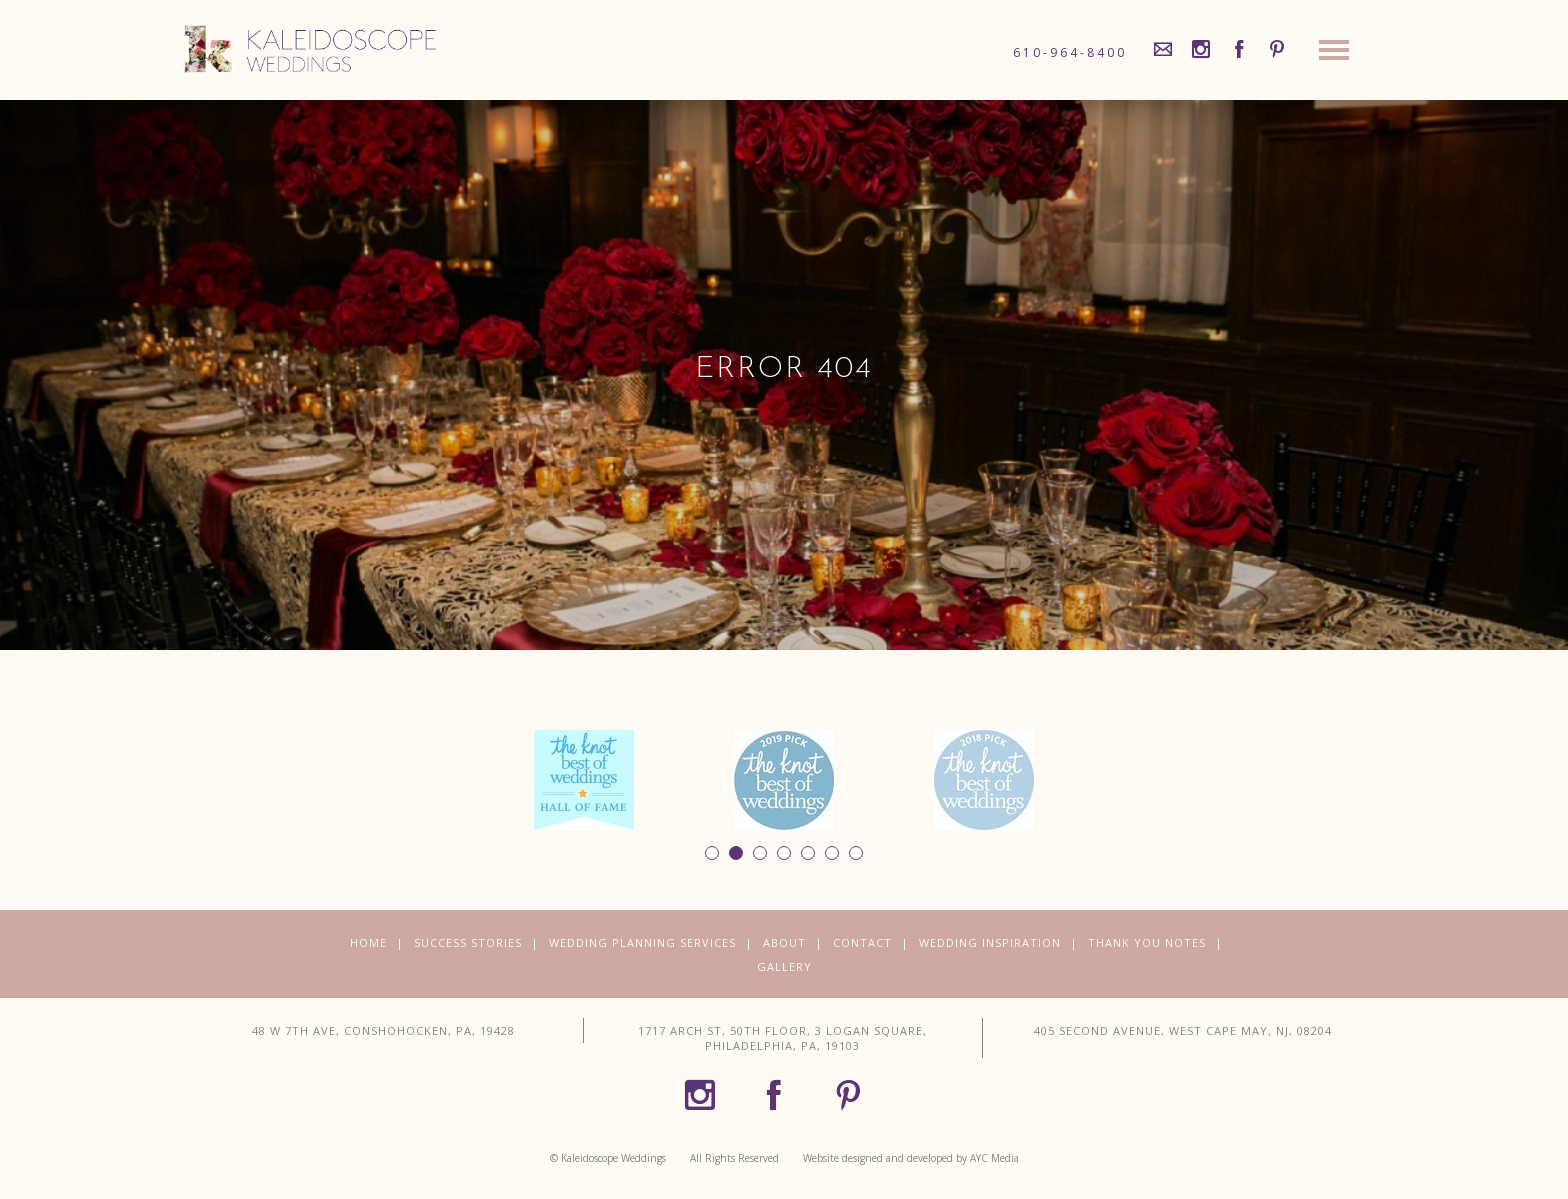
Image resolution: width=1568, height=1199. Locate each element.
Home (368, 942)
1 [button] (712, 853)
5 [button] (808, 853)
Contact (862, 942)
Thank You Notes (1147, 942)
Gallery (784, 966)
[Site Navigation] (1334, 55)
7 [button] (856, 853)
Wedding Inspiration (990, 942)
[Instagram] (1201, 50)
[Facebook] (1239, 50)
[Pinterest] (1277, 50)
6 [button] (832, 853)
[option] (584, 780)
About (784, 942)
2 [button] (736, 853)
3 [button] (760, 853)
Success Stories (468, 942)
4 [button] (784, 853)
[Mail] (1163, 50)
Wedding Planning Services (642, 942)
